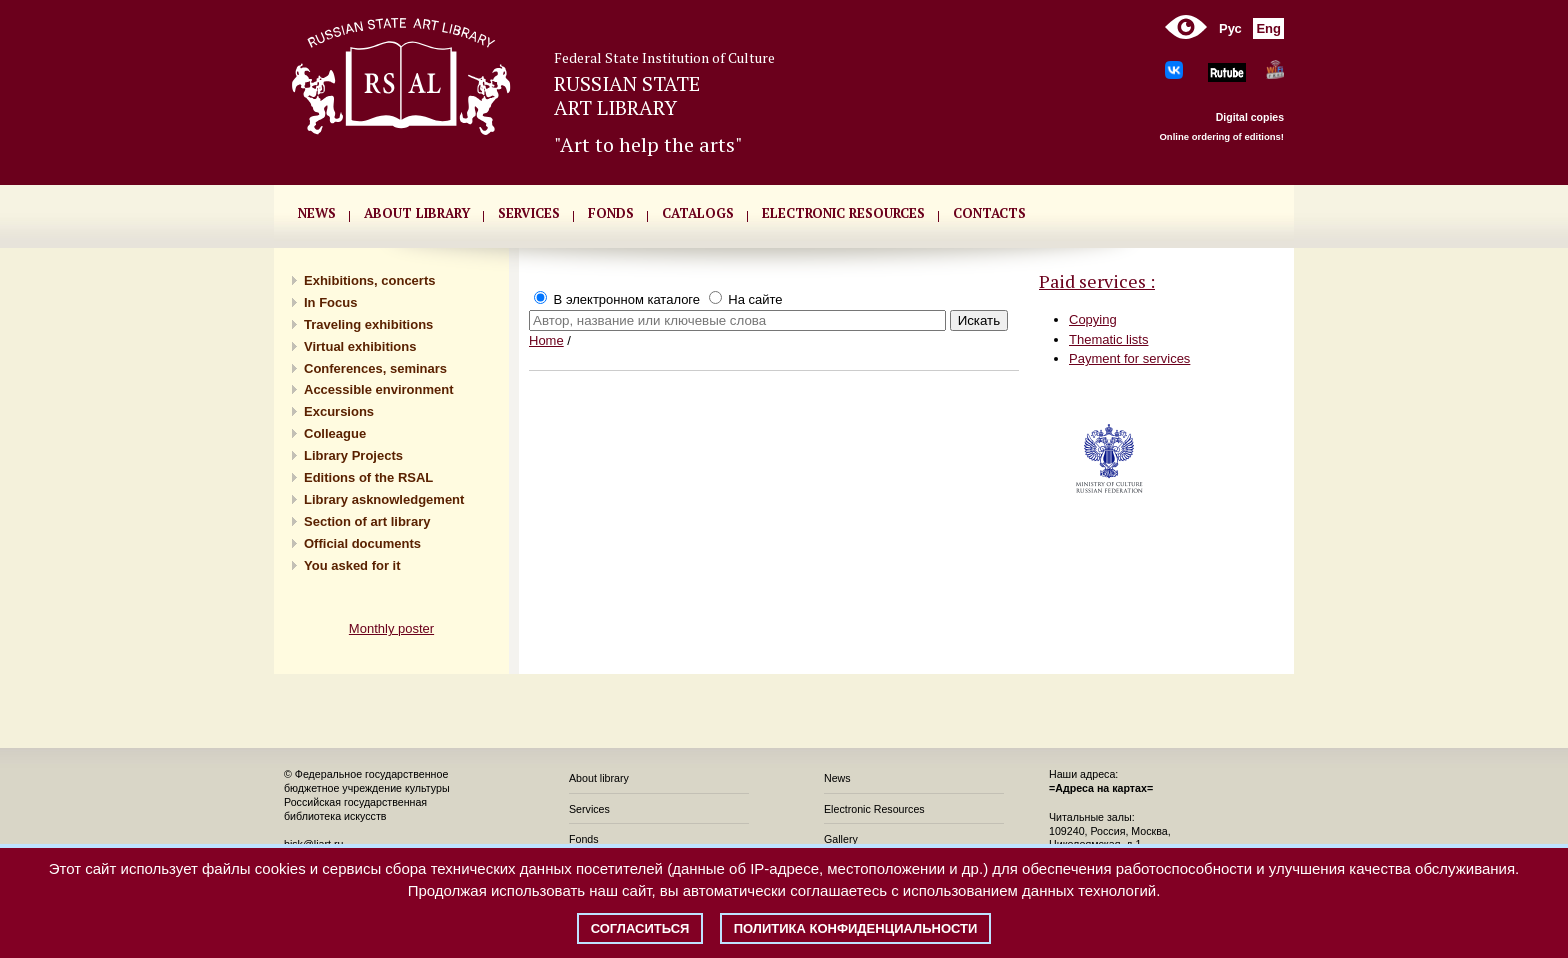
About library (417, 213)
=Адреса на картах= (1101, 788)
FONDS (611, 213)
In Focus (330, 302)
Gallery (841, 839)
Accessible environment (379, 389)
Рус (1230, 28)
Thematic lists (1108, 339)
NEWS (317, 213)
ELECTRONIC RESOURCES (843, 213)
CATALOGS (698, 213)
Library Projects (353, 455)
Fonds (584, 839)
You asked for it (352, 565)
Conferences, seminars (375, 368)
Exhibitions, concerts (369, 280)
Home (546, 340)
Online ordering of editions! (1221, 136)
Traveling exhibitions (368, 324)
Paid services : (1097, 281)
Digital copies (1250, 117)
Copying (1093, 319)
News (837, 778)
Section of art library (367, 521)
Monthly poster (391, 628)
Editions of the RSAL (368, 477)
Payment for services (1129, 358)
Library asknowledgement (384, 499)
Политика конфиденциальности (856, 928)
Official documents (362, 543)
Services (589, 809)
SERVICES (529, 213)
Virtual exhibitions (360, 346)
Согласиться (640, 928)
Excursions (339, 411)
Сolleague (335, 433)
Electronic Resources (874, 809)
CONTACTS (989, 213)
